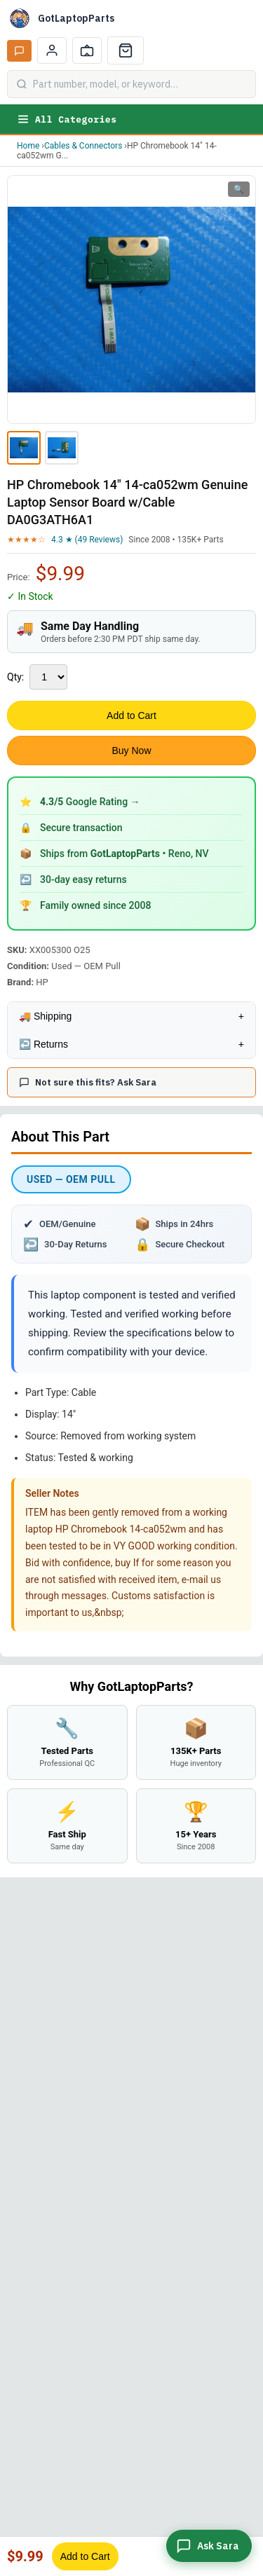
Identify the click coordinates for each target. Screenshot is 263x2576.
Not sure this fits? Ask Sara (87, 1082)
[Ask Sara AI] (19, 51)
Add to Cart (131, 715)
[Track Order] (87, 50)
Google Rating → (90, 801)
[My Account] (52, 50)
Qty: (15, 677)
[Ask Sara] (209, 2546)
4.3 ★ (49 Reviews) (87, 539)
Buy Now (131, 750)
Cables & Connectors (83, 146)
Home (28, 146)
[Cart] (125, 50)
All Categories (66, 119)
